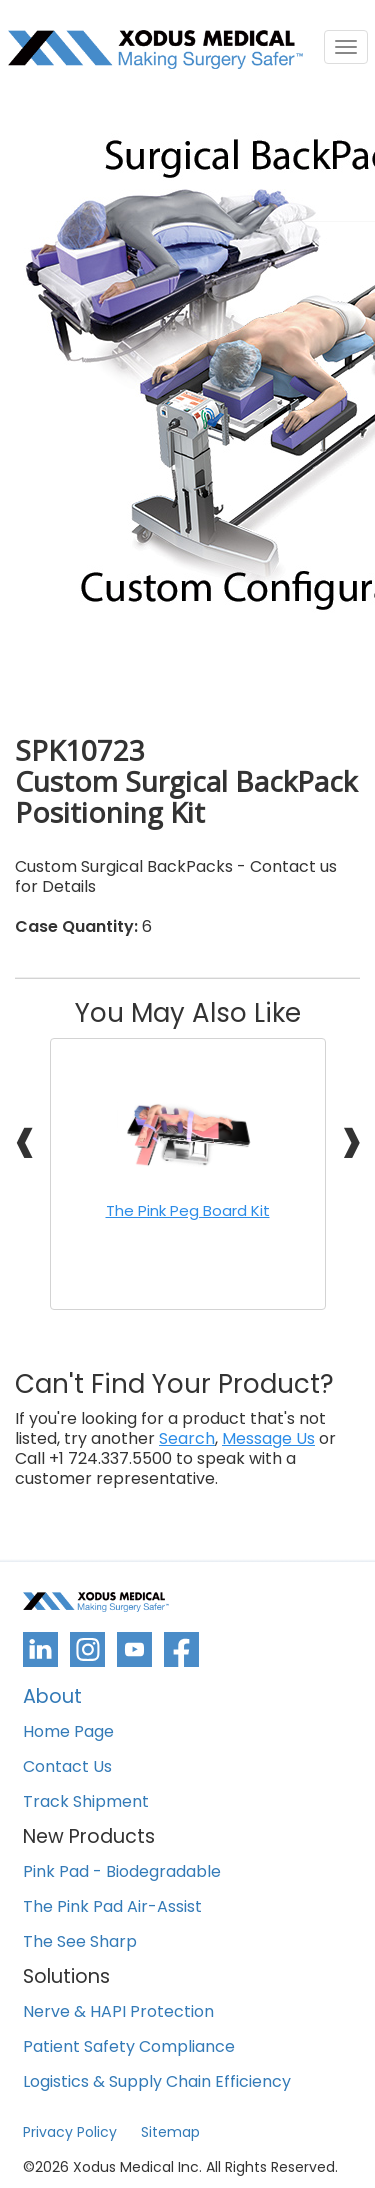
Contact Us (67, 1767)
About (52, 1698)
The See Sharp (80, 1942)
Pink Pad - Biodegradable (122, 1872)
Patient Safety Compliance (129, 2047)
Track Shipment (86, 1802)
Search (187, 1439)
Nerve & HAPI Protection (118, 2012)
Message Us (268, 1439)
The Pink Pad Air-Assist (112, 1907)
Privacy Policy (70, 2132)
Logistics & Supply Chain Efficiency (157, 2082)
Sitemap (170, 2132)
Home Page (68, 1732)
